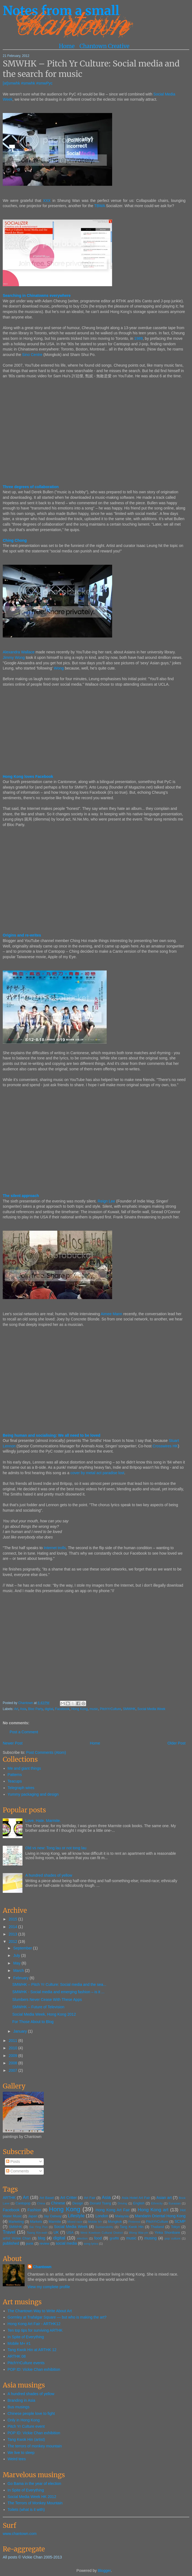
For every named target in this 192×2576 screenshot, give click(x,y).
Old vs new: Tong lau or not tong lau (55, 1848)
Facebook (62, 1709)
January (20, 2031)
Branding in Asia (21, 2400)
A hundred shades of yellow (48, 1875)
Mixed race (74, 2221)
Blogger (104, 2570)
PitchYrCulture (110, 1709)
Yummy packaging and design (33, 1794)
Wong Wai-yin (138, 2232)
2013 (13, 1934)
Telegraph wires (21, 1788)
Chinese (58, 2203)
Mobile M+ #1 (19, 2343)
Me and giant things (24, 1768)
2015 (13, 1919)
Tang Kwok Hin (132, 2227)
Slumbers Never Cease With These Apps (47, 1999)
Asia (23, 1709)
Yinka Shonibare (167, 2233)
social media (66, 2243)
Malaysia (122, 2216)
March (19, 1970)
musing (150, 2238)
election (82, 2238)
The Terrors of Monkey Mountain (35, 2503)
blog (41, 2238)
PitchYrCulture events (26, 2363)
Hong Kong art (153, 2209)
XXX (47, 200)
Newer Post (12, 1743)
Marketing (16, 2222)
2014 (13, 1927)
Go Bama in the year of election (34, 2483)
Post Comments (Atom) (46, 1752)
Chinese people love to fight (31, 2413)
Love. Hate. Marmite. (43, 1820)
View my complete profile (49, 2287)
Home (67, 46)
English (138, 2203)
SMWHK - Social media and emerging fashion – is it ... (58, 1992)
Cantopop (23, 2203)
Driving (122, 2203)
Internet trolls (55, 1548)
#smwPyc (44, 83)
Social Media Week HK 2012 (32, 2496)
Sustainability (104, 2227)
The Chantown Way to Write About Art (40, 2311)
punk (29, 2243)
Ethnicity (156, 2203)
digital (49, 1709)
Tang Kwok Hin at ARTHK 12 (32, 2350)
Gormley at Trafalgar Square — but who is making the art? (57, 2317)
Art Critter (68, 2197)
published (11, 2243)
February (21, 1978)
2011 (13, 2040)
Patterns (15, 1774)
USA (70, 2233)
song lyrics (91, 2243)
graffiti (114, 2238)
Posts (13, 2161)
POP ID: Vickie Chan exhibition (34, 2369)
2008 (13, 2063)
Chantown (26, 1703)
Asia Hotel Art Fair (136, 2198)
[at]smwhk (11, 83)
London (101, 2216)
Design (77, 2203)
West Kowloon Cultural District (101, 2232)
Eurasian (175, 2203)
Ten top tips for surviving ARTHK (35, 2330)
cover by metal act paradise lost (97, 1473)
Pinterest (134, 2221)
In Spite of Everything (26, 2337)
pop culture (173, 2238)
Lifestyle (76, 2215)
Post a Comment (24, 1732)
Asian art (164, 2197)
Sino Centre (32, 354)
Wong (59, 668)
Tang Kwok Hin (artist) (26, 2439)
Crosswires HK (165, 1446)
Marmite (55, 2222)
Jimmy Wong (14, 657)
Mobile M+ (95, 2221)
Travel (9, 2232)
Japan (32, 2216)
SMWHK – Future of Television (38, 2007)
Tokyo (175, 2227)
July (17, 1955)
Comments (17, 2171)
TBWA (99, 206)
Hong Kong (79, 1709)
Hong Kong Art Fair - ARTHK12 (34, 2324)
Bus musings (19, 2407)
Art (16, 1709)
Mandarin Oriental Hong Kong (160, 2216)
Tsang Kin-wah (37, 2232)
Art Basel (47, 2198)
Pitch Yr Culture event (26, 2426)
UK (56, 2232)
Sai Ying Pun (38, 2227)
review (45, 2243)
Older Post (176, 1743)
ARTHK (9, 2197)
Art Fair (89, 2198)
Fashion (34, 2210)
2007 (13, 2070)
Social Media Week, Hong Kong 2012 (44, 2014)
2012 (13, 1941)
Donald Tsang (100, 2203)
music (93, 1709)
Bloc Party (35, 1709)
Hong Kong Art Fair (112, 2210)
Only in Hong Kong (24, 2420)
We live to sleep (21, 2452)
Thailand (157, 2227)
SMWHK (129, 1709)
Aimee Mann (111, 1314)
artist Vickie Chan (17, 2238)
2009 (13, 2055)
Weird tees (17, 2459)
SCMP (179, 2221)
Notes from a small (61, 11)
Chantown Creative (104, 46)
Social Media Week (151, 1709)
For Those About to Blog (33, 2021)
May (17, 1963)
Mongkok (115, 2222)
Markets (36, 2222)
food (98, 2238)
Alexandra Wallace (18, 652)
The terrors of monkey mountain (35, 2446)
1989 (138, 338)
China (41, 2203)
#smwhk (28, 83)
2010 (13, 2048)
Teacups (15, 1781)
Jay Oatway (52, 2216)
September (23, 1948)
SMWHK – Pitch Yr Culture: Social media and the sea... (59, 1984)
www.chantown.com (20, 2533)
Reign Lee (106, 1201)
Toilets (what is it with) (26, 2509)
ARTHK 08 (17, 2356)
